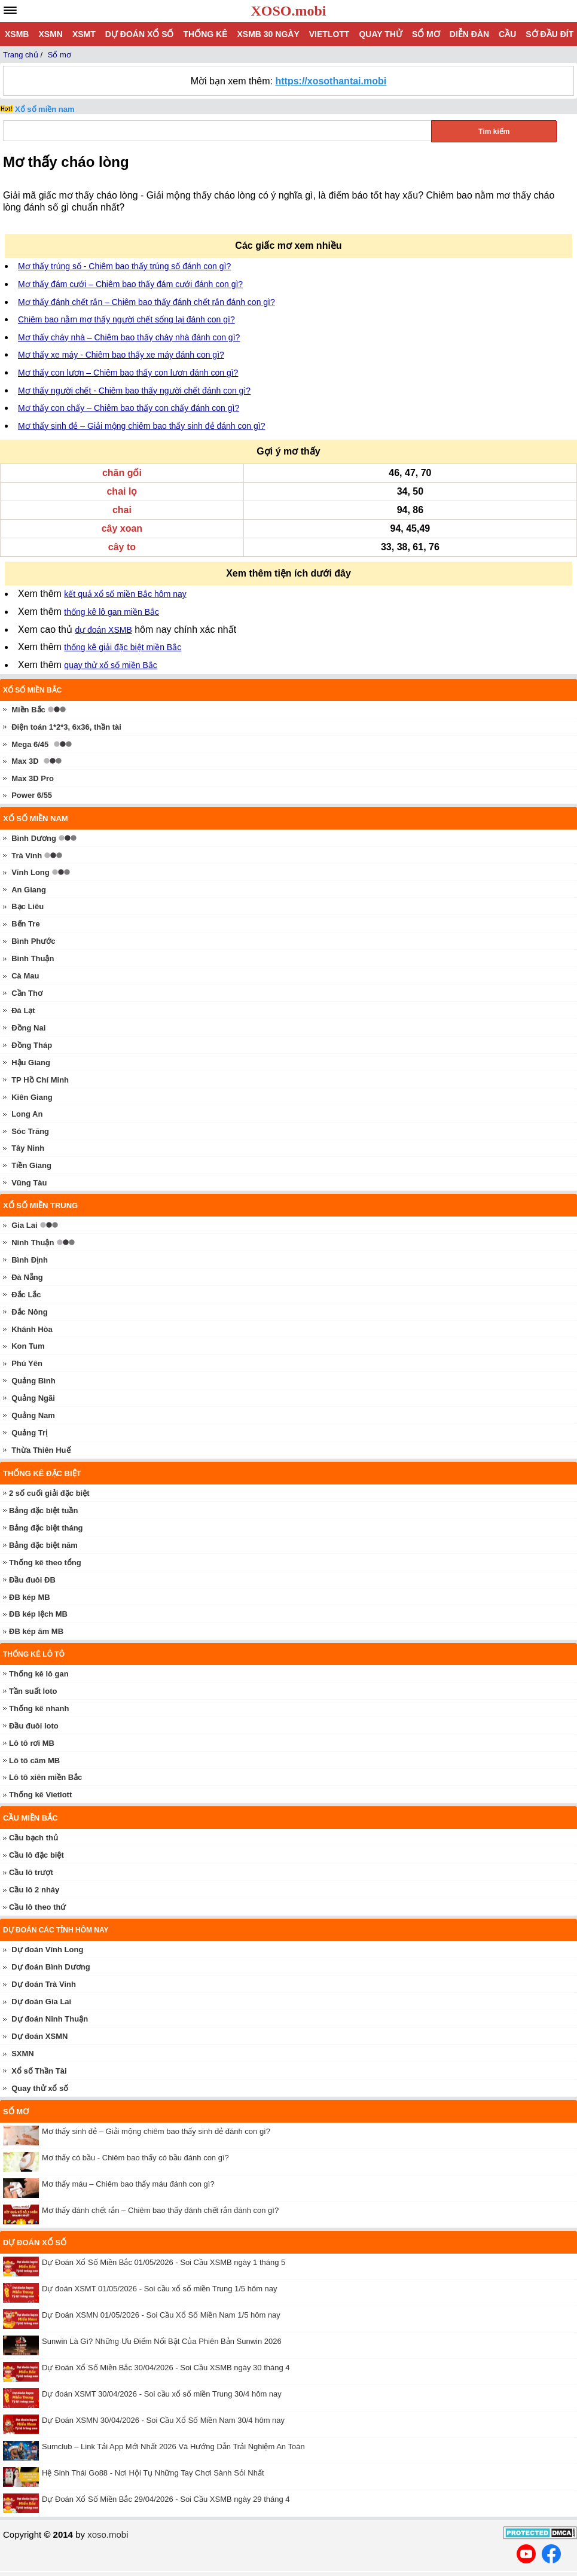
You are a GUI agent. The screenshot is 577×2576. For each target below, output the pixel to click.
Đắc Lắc (26, 1294)
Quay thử (380, 34)
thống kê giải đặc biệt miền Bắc (122, 647)
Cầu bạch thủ (33, 1837)
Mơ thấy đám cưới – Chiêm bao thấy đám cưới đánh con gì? (130, 284)
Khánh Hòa (32, 1329)
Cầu (507, 34)
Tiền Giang (31, 1165)
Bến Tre (25, 923)
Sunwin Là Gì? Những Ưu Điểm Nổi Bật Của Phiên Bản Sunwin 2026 (162, 2341)
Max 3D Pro (32, 778)
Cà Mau (25, 975)
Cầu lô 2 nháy (34, 1889)
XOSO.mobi (288, 11)
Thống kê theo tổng (45, 1562)
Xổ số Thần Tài (38, 2070)
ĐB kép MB (29, 1597)
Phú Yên (26, 1363)
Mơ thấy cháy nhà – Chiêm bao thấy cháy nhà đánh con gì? (129, 337)
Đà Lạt (23, 1010)
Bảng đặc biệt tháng (46, 1527)
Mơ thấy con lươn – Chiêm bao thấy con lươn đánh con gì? (128, 372)
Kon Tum (27, 1346)
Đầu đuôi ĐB (32, 1579)
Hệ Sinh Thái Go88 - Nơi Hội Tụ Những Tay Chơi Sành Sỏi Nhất (153, 2472)
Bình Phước (33, 941)
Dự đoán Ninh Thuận (49, 2018)
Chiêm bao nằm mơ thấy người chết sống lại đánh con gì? (126, 319)
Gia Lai (24, 1225)
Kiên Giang (32, 1097)
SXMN (22, 2053)
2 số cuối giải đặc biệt (49, 1493)
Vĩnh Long (30, 872)
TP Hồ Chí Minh (40, 1079)
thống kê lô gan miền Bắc (111, 612)
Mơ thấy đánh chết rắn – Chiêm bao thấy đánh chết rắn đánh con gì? (146, 302)
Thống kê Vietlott (40, 1794)
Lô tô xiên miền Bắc (45, 1777)
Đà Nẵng (27, 1277)
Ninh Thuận (32, 1242)
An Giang (28, 889)
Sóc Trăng (30, 1131)
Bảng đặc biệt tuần (43, 1510)
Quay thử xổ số (39, 2088)
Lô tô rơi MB (31, 1743)
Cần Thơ (26, 993)
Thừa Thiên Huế (40, 1450)
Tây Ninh (27, 1148)
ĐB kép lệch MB (38, 1613)
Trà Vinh (26, 855)
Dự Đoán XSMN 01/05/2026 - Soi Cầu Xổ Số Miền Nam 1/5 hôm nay (161, 2314)
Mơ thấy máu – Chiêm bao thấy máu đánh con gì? (128, 2183)
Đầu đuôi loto (34, 1725)
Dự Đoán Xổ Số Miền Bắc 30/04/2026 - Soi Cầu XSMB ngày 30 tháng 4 (166, 2367)
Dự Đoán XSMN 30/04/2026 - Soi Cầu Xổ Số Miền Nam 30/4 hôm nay (163, 2420)
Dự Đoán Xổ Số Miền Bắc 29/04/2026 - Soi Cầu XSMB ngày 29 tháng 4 (166, 2499)
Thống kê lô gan (39, 1673)
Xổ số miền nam (45, 109)
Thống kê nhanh (39, 1708)
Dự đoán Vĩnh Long (47, 1949)
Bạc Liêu (27, 906)
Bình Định (29, 1259)
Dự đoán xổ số (139, 34)
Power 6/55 (31, 795)
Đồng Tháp (31, 1045)
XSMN (50, 34)
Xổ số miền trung (40, 1205)
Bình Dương (33, 838)
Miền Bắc (28, 709)
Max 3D (25, 761)
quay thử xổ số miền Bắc (110, 665)
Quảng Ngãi (33, 1398)
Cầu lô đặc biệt (36, 1855)
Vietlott (329, 34)
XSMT (84, 34)
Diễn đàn (469, 34)
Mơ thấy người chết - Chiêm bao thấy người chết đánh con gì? (134, 390)
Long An (26, 1113)
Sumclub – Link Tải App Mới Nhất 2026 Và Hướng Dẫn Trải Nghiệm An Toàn (173, 2446)
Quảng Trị (29, 1432)
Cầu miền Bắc (30, 1817)
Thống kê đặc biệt (42, 1473)
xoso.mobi (107, 2534)
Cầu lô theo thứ (37, 1907)
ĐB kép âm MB (36, 1631)
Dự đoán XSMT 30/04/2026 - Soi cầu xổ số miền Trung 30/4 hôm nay (162, 2393)
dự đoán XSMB (103, 630)
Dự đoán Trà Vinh (43, 1984)
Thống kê (205, 34)
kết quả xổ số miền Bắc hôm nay (125, 594)
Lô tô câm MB (34, 1760)
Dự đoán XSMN (39, 2036)
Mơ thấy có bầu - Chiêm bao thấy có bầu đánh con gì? (135, 2157)
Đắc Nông (29, 1311)
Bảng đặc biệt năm (43, 1545)
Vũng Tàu (29, 1182)
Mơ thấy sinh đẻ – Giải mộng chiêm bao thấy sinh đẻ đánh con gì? (141, 426)
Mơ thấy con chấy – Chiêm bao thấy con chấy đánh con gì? (128, 408)
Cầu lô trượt (31, 1872)
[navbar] (10, 10)
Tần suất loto (33, 1691)
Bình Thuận (32, 958)
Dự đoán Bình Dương (50, 1966)
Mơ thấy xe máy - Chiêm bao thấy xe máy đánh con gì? (121, 354)
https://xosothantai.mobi (330, 81)
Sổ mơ (426, 34)
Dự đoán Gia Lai (41, 2001)
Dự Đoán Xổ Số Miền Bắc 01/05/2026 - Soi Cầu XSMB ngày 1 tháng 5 (163, 2262)
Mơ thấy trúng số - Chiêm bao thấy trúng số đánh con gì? (124, 266)
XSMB (17, 34)
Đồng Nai (28, 1027)
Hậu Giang (30, 1062)
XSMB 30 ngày (268, 34)
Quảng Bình (33, 1380)
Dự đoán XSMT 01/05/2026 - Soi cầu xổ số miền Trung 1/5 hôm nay (159, 2288)
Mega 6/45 (29, 744)
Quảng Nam (33, 1415)
